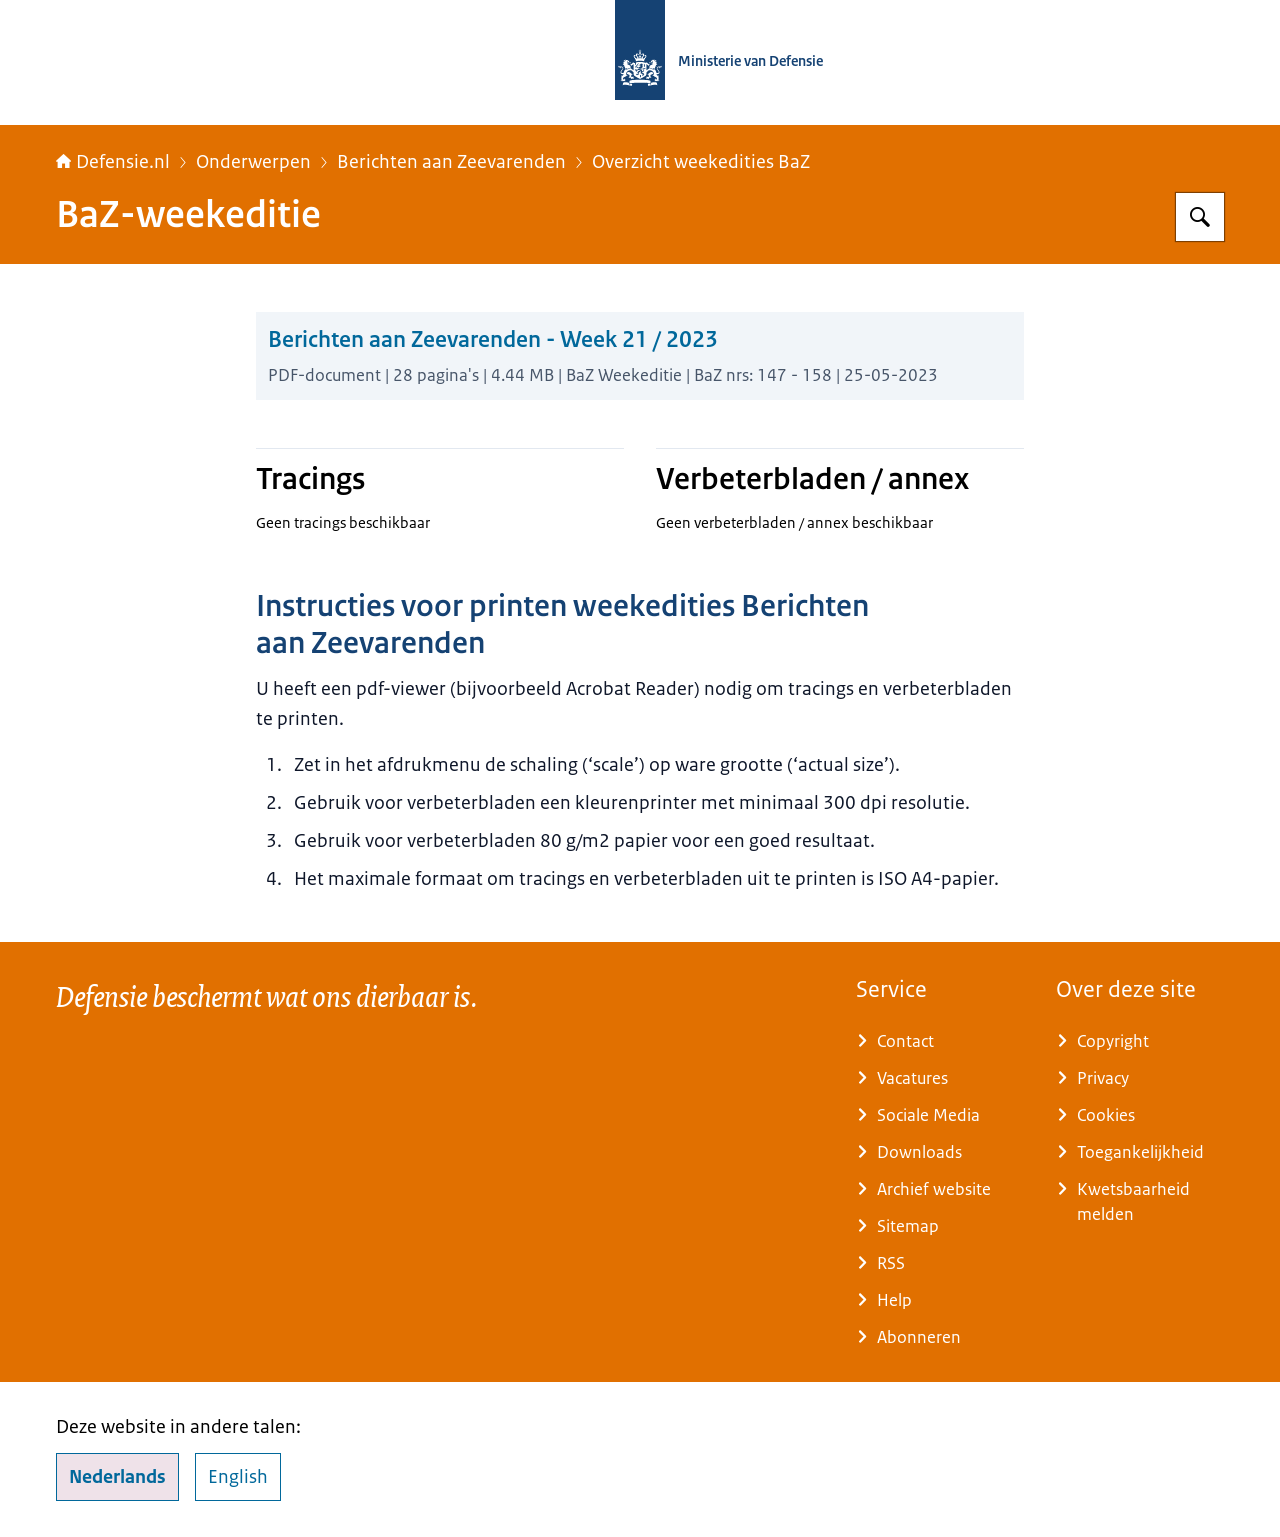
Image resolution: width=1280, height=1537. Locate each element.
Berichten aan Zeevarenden (451, 162)
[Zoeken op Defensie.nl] (1200, 217)
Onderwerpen (253, 162)
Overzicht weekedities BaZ (701, 162)
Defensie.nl (113, 162)
